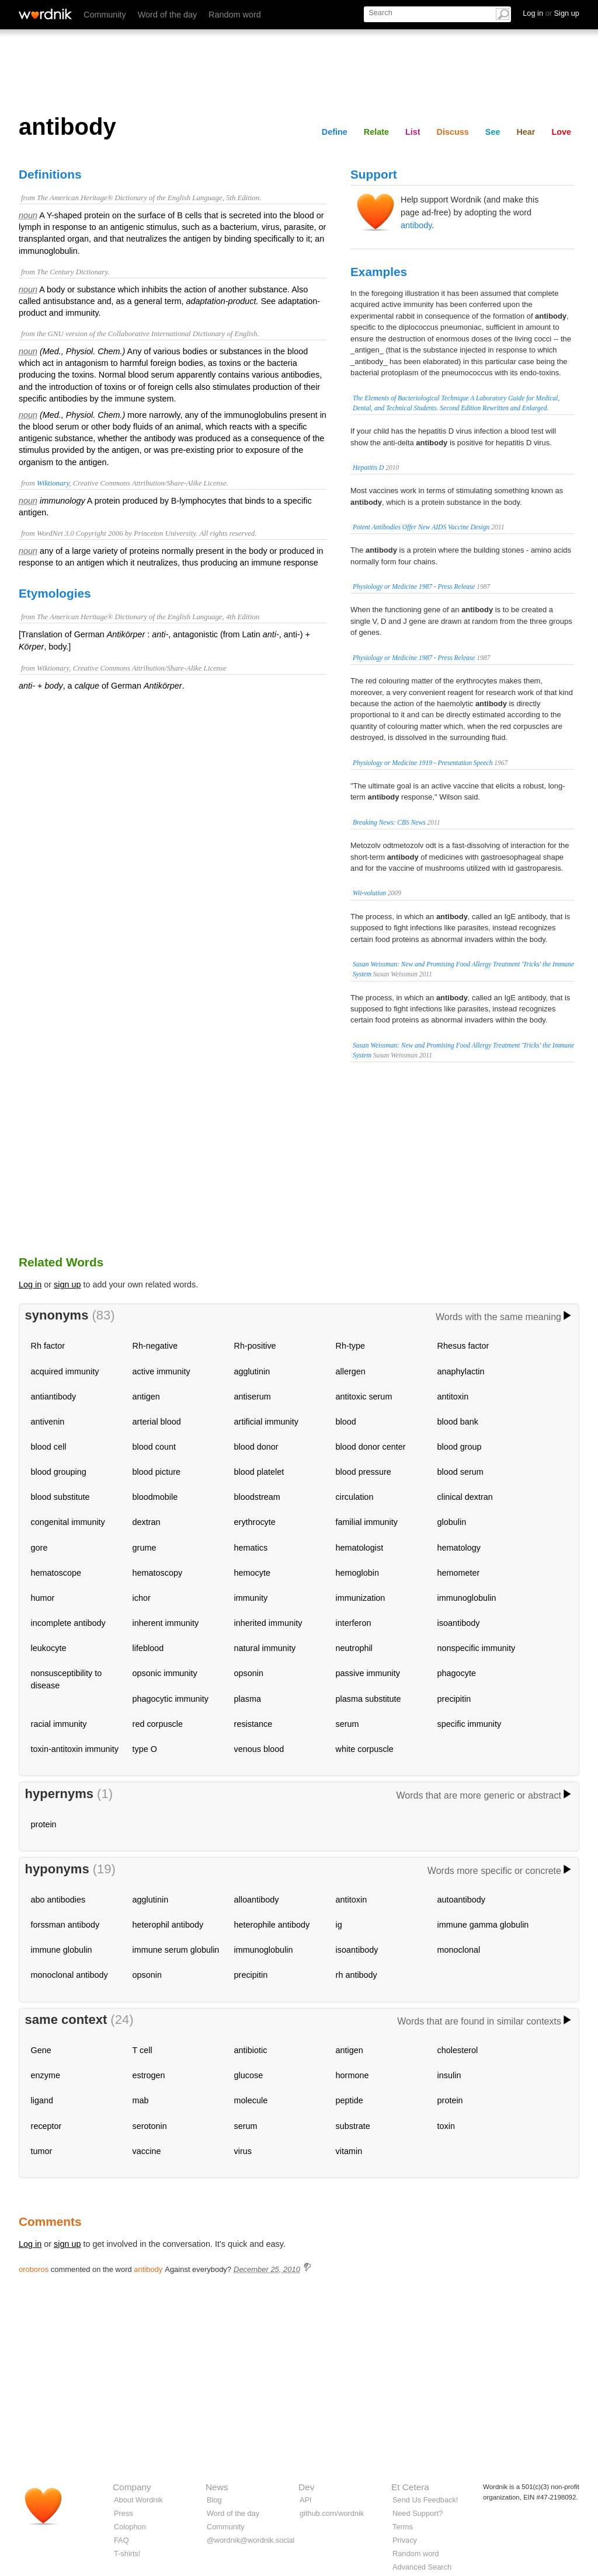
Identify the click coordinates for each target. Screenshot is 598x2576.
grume (145, 1547)
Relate (376, 132)
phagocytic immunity (170, 1699)
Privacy (404, 2540)
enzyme (45, 2075)
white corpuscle (365, 1749)
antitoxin (453, 1396)
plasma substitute (368, 1699)
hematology (459, 1547)
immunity (251, 1598)
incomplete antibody (68, 1623)
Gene (41, 2050)
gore (39, 1547)
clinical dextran (465, 1497)
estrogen (149, 2075)
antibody (416, 225)
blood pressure (363, 1472)
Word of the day (167, 14)
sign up (67, 1284)
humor (43, 1598)
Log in (30, 1284)
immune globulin (61, 1949)
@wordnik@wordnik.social (250, 2540)
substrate (353, 2126)
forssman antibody (65, 1924)
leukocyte (49, 1648)
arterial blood (157, 1421)
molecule (251, 2100)
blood (346, 1421)
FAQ (121, 2540)
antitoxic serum (364, 1396)
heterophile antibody (272, 1924)
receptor (46, 2126)
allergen (351, 1371)
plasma (247, 1699)
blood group (459, 1446)
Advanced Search (421, 2567)
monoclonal (459, 1949)
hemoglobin (357, 1572)
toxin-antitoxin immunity (75, 1749)
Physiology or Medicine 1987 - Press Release (414, 586)
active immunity (161, 1371)
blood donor (256, 1446)
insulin (449, 2075)
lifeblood (148, 1648)
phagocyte (456, 1673)
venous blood (259, 1749)
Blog (214, 2499)
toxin (446, 2126)
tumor (42, 2151)
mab (141, 2100)
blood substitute (60, 1497)
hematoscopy (158, 1572)
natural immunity (265, 1648)
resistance (253, 1724)
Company (132, 2487)
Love (561, 132)
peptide (349, 2100)
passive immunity (368, 1673)
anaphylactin (461, 1371)
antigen (146, 1396)
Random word (234, 14)
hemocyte (252, 1572)
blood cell (49, 1446)
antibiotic (250, 2050)
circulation (355, 1497)
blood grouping (58, 1472)
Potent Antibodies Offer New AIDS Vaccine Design (421, 526)
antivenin (48, 1421)
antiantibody (54, 1396)
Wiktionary (53, 483)
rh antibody (356, 1975)
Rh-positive (255, 1345)
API (306, 2499)
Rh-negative (155, 1345)
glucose (248, 2075)
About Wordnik (138, 2499)
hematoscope (56, 1572)
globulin (452, 1522)
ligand (42, 2100)
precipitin (454, 1699)
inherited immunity (268, 1623)
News (217, 2487)
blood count (154, 1446)
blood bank (457, 1421)
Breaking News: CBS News (389, 822)
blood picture (156, 1472)
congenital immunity (68, 1522)
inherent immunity (166, 1623)
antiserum (252, 1396)
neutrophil (354, 1648)
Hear (525, 132)
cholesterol (457, 2050)
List (412, 132)
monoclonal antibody (69, 1975)
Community (105, 14)
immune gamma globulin (483, 1924)
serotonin (150, 2126)
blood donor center (371, 1446)
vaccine (147, 2151)
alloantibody (256, 1899)
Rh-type (350, 1345)
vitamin (349, 2151)
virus (243, 2151)
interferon (353, 1623)
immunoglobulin (466, 1598)
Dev (306, 2487)
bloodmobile (155, 1497)
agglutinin (252, 1371)
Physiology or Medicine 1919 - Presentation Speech (422, 762)
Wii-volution (369, 892)
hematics (251, 1547)
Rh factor (48, 1345)
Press (123, 2513)
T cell (142, 2050)
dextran (147, 1522)
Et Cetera (410, 2487)
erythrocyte (255, 1522)
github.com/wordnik (332, 2513)
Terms (402, 2526)
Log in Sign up (551, 13)
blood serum (460, 1472)
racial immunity (59, 1724)
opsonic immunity (165, 1673)
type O (145, 1749)
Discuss (453, 132)
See (492, 132)
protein (44, 1824)
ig (339, 1924)
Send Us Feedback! (425, 2499)
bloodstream (257, 1497)
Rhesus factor (463, 1345)
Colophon (130, 2526)
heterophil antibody (168, 1924)
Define (334, 132)
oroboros (33, 2269)
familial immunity (367, 1522)
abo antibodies (58, 1899)
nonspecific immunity (476, 1648)
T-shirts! (127, 2553)
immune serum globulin (176, 1949)
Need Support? (417, 2513)
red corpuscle (158, 1724)
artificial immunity (266, 1421)
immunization (360, 1598)
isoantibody (458, 1623)
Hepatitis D (368, 467)
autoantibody (461, 1899)
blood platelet (259, 1472)
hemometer (458, 1572)
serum (347, 1724)
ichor (142, 1598)
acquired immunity (65, 1371)
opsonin (248, 1673)
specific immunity (469, 1724)
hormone (352, 2075)
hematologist (360, 1547)
